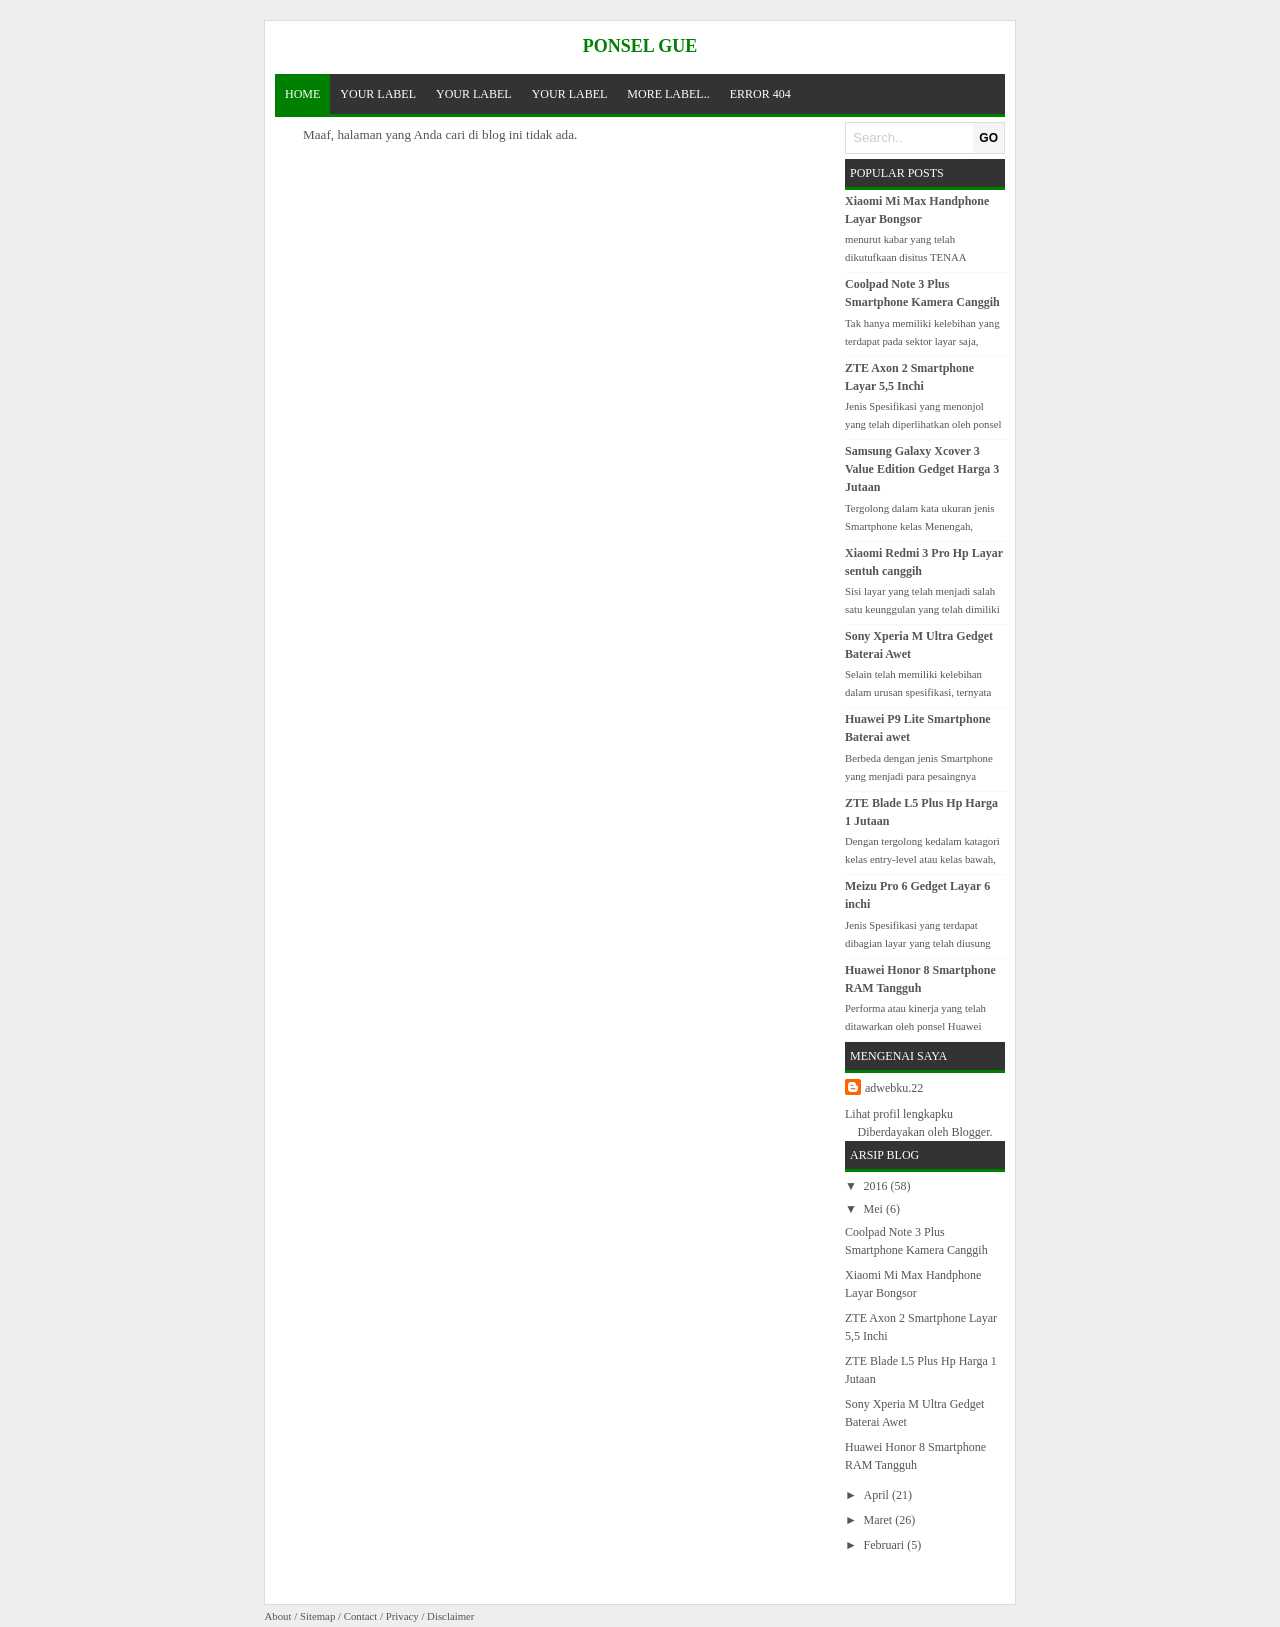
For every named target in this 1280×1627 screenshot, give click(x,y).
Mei (875, 1209)
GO (988, 138)
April (878, 1495)
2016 (877, 1186)
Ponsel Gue (640, 46)
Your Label (378, 94)
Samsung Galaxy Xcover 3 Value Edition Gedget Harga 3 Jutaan (922, 469)
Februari (886, 1545)
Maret (880, 1520)
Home (302, 94)
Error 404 (760, 94)
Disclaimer (450, 1616)
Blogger (970, 1132)
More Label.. (668, 94)
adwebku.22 (894, 1088)
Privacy (402, 1616)
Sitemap (317, 1616)
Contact (361, 1616)
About (278, 1616)
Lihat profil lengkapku (899, 1114)
